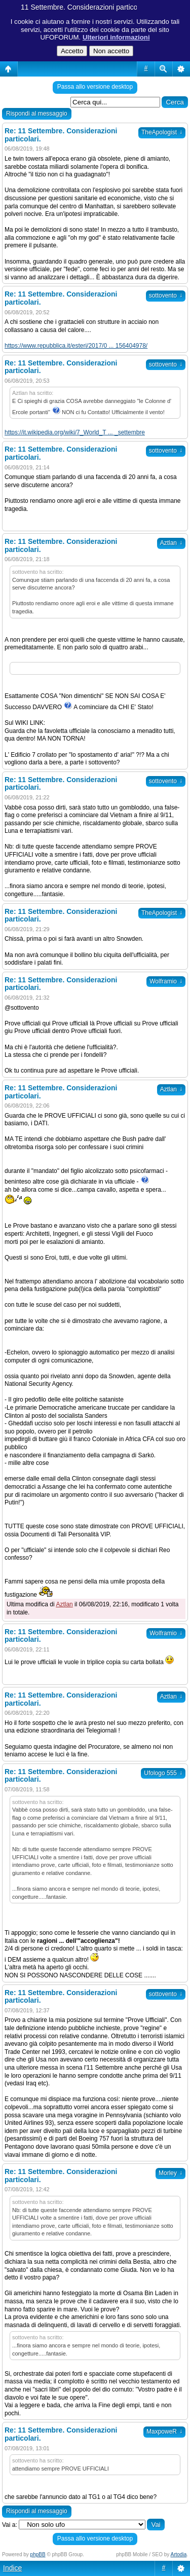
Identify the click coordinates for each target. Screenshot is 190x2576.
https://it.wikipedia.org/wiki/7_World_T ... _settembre (75, 432)
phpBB (38, 2554)
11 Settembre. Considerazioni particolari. (85, 7)
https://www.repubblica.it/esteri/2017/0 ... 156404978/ (76, 345)
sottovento (165, 295)
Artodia (179, 2554)
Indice (12, 2568)
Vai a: (9, 2524)
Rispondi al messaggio (36, 113)
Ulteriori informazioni (116, 37)
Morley (170, 2173)
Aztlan (171, 542)
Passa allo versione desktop (95, 86)
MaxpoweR (164, 2431)
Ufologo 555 (163, 1773)
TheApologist (161, 132)
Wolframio (165, 981)
